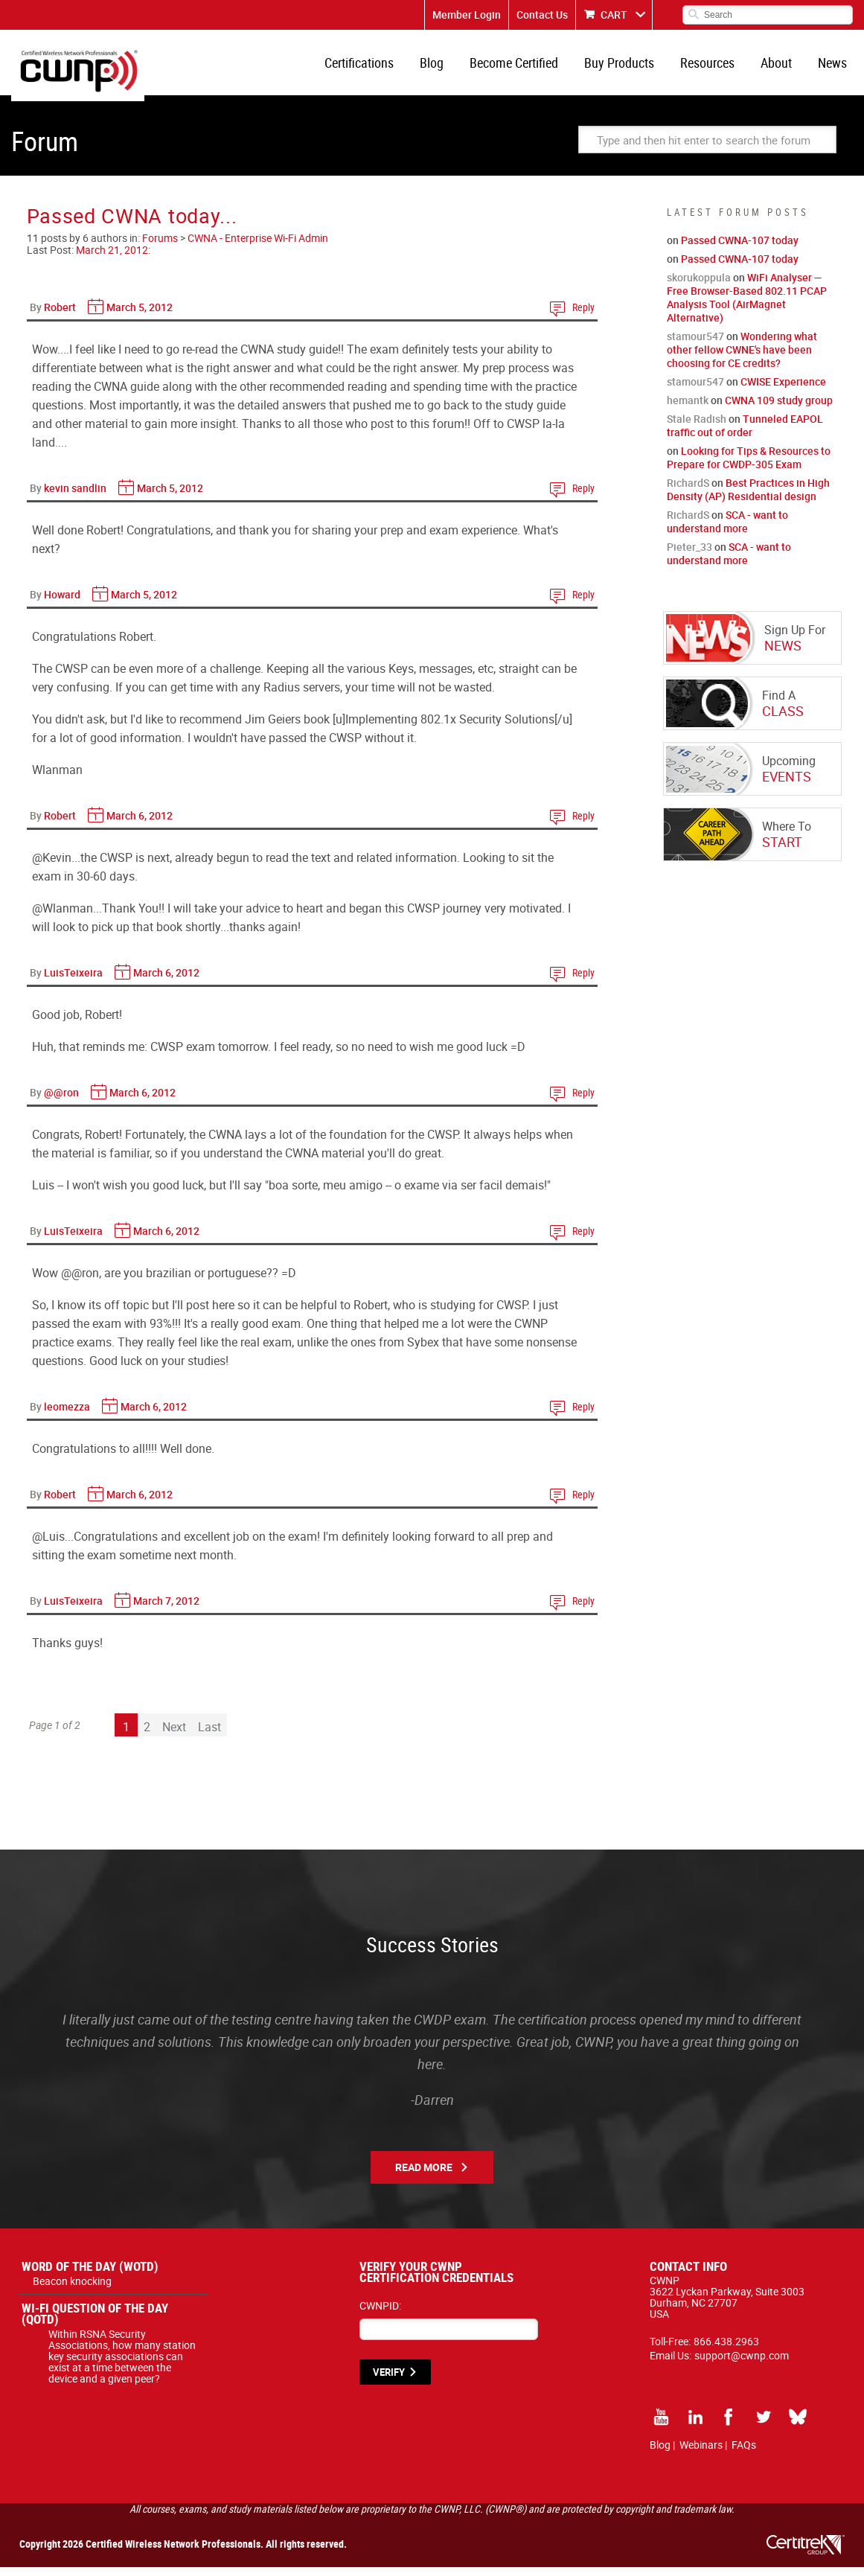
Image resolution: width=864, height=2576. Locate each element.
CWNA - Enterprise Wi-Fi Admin (258, 247)
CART (614, 14)
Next (174, 1736)
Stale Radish (696, 428)
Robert (60, 316)
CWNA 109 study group (779, 409)
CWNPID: (380, 2314)
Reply (583, 316)
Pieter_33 (689, 556)
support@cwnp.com (741, 2364)
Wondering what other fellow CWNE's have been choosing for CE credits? (742, 358)
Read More (423, 2176)
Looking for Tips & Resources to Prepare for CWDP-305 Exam (749, 466)
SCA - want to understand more (727, 530)
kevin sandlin (75, 497)
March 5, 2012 (139, 316)
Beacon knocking (72, 2290)
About (780, 67)
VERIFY (389, 2381)
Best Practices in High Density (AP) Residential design (748, 498)
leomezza (67, 1415)
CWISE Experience (783, 390)
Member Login (466, 14)
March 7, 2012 (166, 1609)
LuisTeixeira (73, 981)
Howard (62, 603)
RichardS (688, 492)
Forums (160, 247)
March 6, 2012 (139, 824)
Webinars (701, 2453)
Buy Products (630, 67)
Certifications (378, 67)
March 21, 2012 (112, 259)
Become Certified (527, 67)
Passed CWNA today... (132, 224)
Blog (448, 67)
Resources (715, 67)
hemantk (687, 409)
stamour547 (695, 345)
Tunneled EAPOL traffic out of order (745, 434)
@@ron (61, 1101)
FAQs (744, 2453)
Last (209, 1736)
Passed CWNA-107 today (740, 249)
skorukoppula (699, 286)
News (833, 67)
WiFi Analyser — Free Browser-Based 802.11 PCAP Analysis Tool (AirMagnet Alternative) (747, 306)
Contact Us (542, 14)
